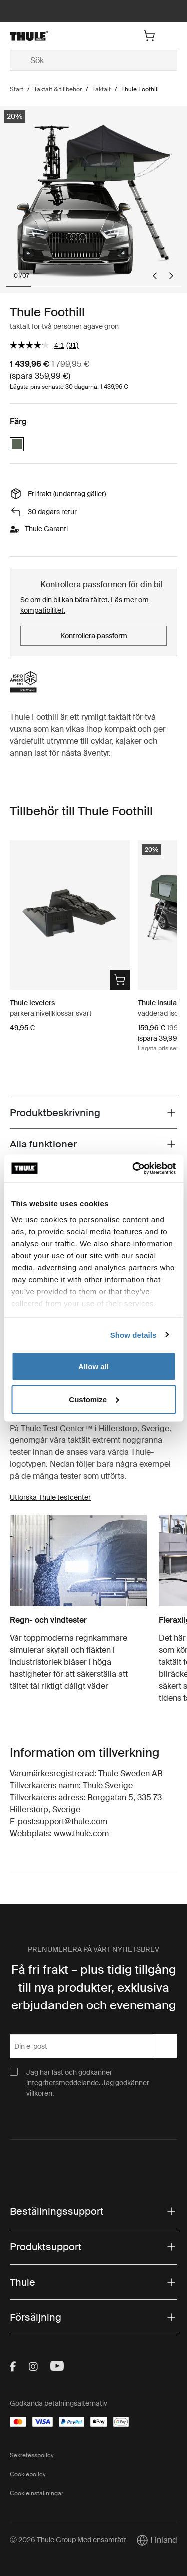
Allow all (93, 1366)
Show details (133, 1334)
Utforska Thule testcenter (50, 1497)
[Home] (36, 36)
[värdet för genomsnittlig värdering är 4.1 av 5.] (38, 345)
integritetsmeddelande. (63, 2082)
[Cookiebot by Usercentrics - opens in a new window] (133, 1168)
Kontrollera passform (93, 635)
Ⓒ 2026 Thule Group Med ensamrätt (68, 2539)
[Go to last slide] (155, 276)
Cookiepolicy (28, 2474)
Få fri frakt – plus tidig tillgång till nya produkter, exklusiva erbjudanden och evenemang (93, 1987)
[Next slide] (171, 276)
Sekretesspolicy (32, 2455)
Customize (94, 1399)
